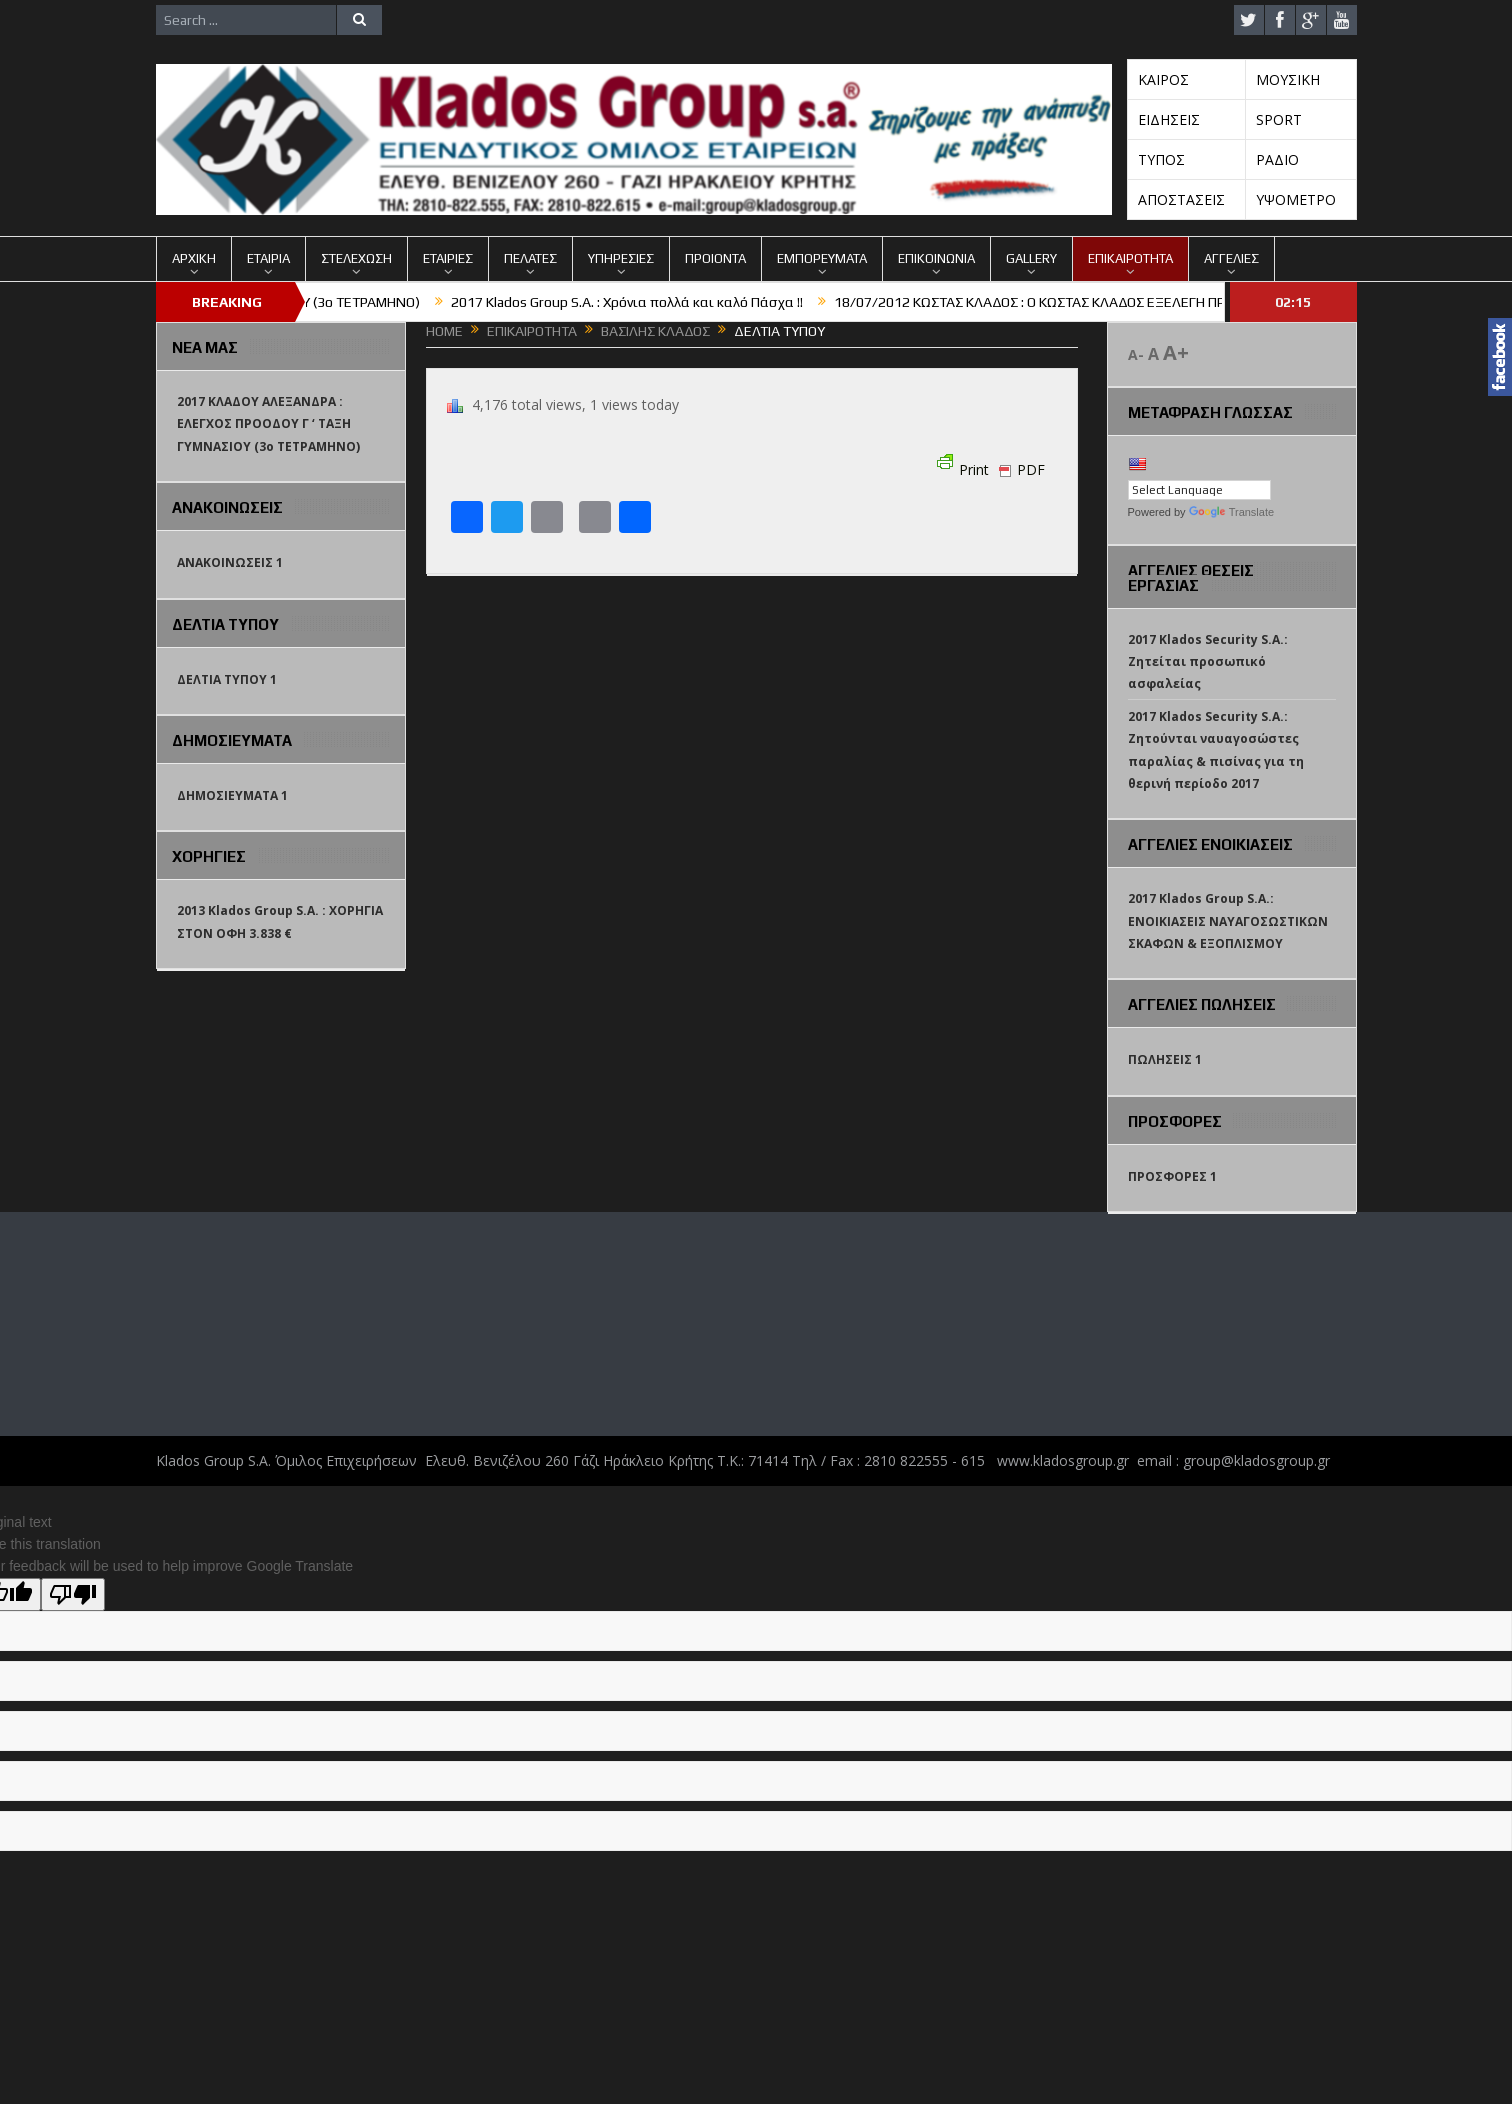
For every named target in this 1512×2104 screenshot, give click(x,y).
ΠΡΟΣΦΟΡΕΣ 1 (1172, 1176)
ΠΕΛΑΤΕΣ (530, 258)
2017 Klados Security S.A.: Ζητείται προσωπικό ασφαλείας (1208, 662)
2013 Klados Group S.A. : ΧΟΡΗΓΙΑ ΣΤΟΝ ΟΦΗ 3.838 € (280, 921)
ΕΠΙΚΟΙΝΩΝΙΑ (936, 258)
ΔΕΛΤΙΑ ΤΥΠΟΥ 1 (227, 679)
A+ (1176, 352)
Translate (1231, 512)
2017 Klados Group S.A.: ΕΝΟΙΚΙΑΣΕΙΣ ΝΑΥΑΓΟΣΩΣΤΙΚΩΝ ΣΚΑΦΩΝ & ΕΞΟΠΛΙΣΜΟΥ (1228, 921)
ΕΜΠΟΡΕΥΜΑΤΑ (822, 258)
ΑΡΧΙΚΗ (194, 258)
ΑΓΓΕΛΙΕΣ (1231, 258)
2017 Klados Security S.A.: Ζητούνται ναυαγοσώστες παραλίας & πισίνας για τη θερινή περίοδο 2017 (1216, 750)
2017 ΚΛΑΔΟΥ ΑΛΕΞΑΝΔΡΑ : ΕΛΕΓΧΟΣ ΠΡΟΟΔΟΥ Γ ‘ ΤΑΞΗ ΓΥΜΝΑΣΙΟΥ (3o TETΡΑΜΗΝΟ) (268, 424)
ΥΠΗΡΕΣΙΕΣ (621, 258)
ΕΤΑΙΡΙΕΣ (448, 258)
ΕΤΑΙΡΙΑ (268, 258)
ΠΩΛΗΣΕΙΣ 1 (1165, 1059)
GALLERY (1031, 258)
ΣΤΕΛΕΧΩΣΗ (356, 258)
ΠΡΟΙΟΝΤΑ (715, 258)
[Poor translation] (73, 1594)
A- (1136, 354)
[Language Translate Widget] (1199, 490)
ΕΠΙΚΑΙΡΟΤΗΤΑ (1130, 258)
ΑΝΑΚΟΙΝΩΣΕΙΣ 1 (230, 562)
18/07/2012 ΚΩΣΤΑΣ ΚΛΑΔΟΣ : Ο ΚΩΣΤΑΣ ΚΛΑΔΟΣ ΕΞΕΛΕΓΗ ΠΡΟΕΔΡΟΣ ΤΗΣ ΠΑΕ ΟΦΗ (1130, 302)
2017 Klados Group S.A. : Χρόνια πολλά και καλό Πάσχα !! (657, 302)
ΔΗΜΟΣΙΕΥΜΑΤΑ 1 (232, 795)
